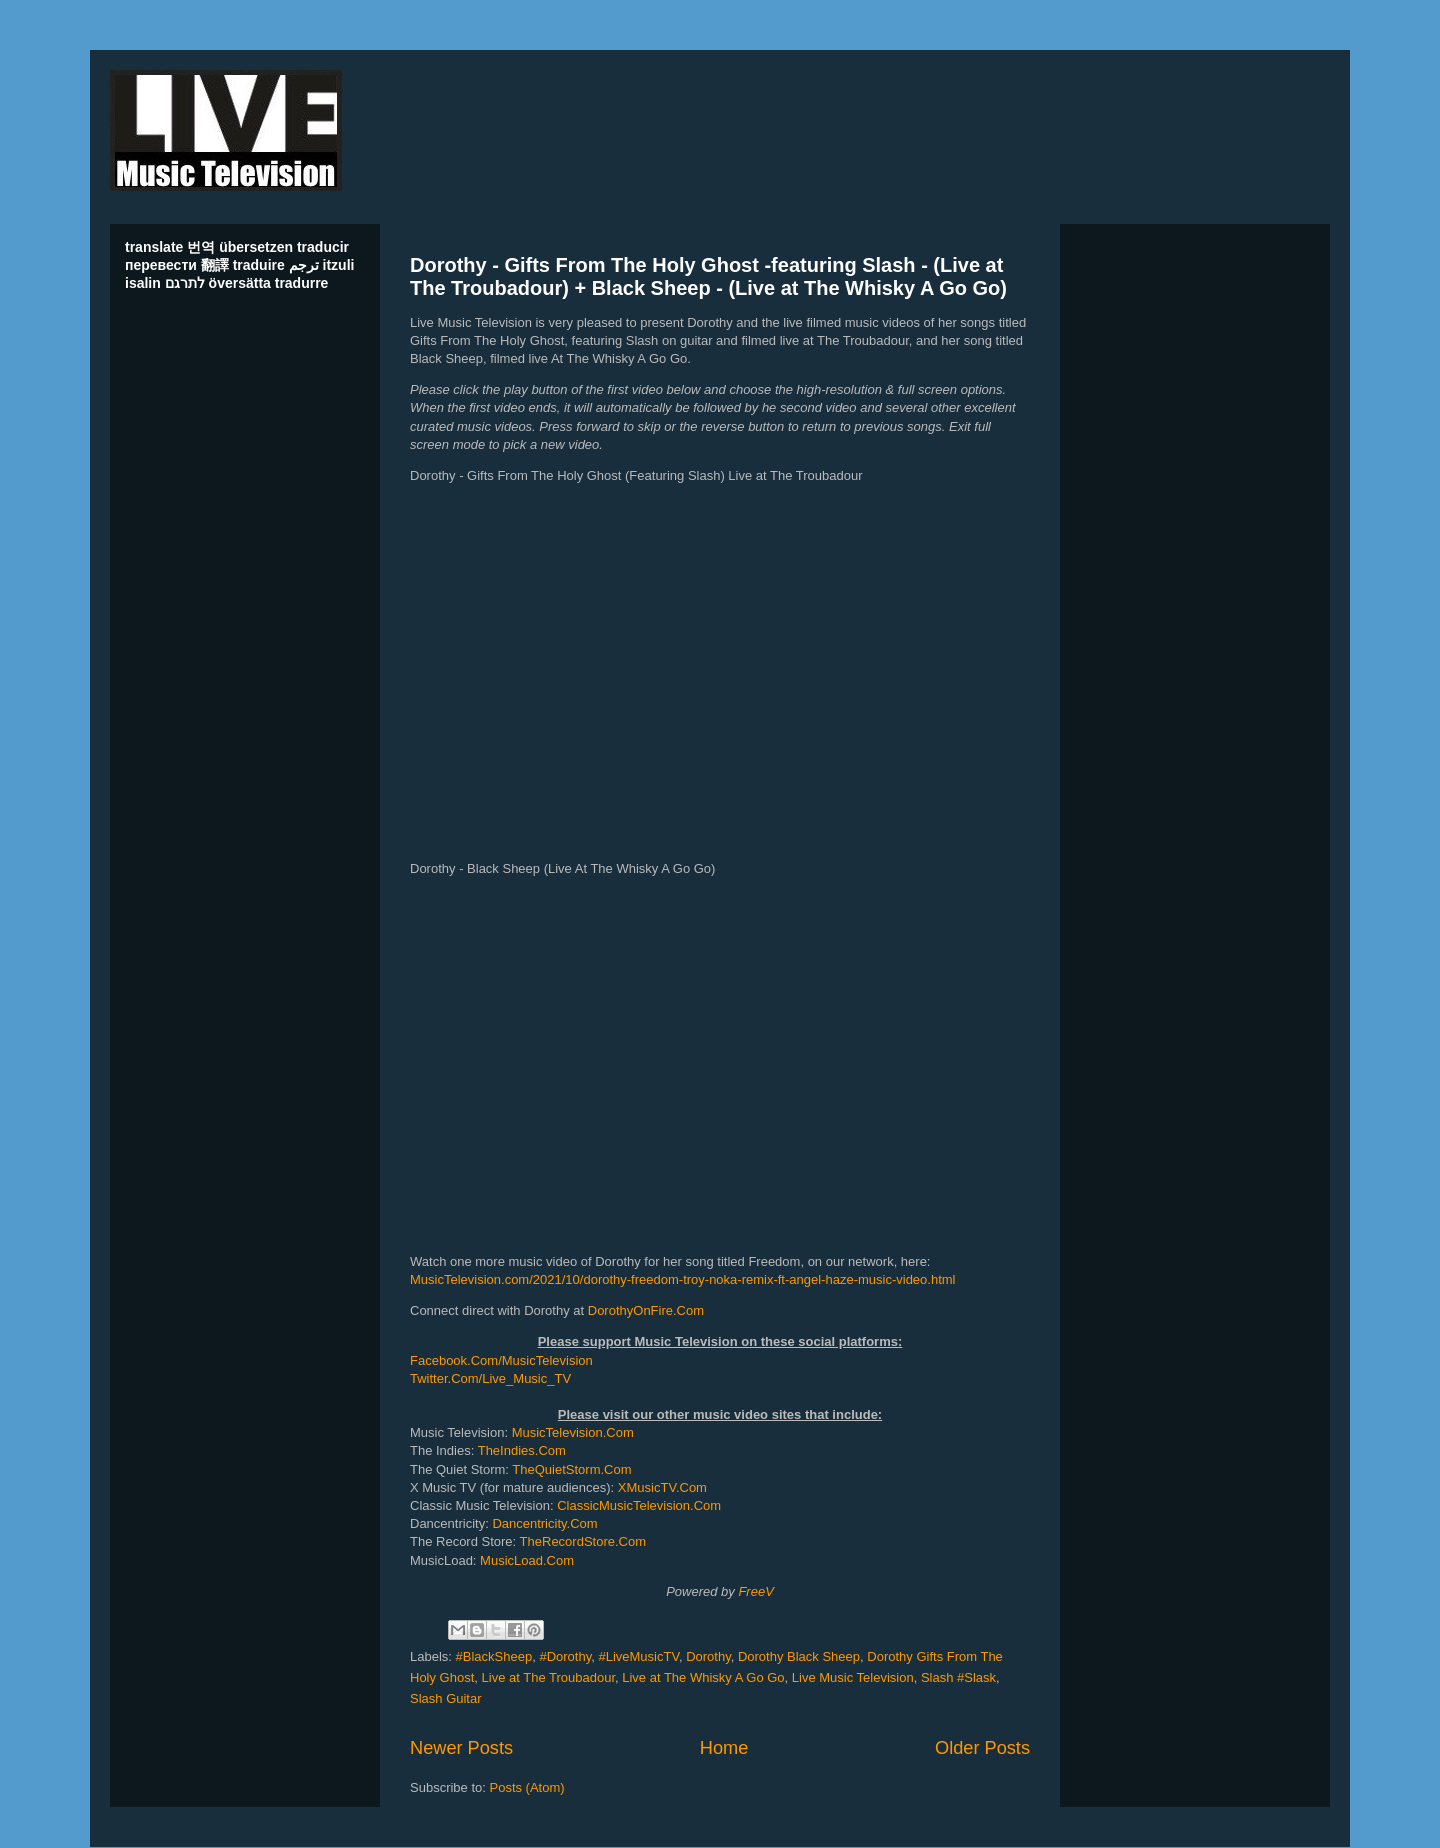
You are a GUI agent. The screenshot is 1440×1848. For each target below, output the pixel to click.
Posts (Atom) (527, 1787)
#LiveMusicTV (638, 1656)
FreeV (755, 1591)
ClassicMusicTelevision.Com (639, 1505)
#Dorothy (565, 1656)
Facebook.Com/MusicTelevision (501, 1360)
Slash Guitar (446, 1698)
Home (724, 1748)
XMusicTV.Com (662, 1487)
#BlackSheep (494, 1656)
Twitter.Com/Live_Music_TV (490, 1378)
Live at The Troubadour (548, 1677)
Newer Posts (461, 1748)
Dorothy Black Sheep (799, 1656)
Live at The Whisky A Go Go (703, 1677)
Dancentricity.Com (544, 1523)
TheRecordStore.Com (583, 1541)
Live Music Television (853, 1677)
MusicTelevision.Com (573, 1432)
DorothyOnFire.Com (646, 1310)
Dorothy (708, 1656)
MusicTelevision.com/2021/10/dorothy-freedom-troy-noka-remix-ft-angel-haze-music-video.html (683, 1279)
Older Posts (982, 1748)
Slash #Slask (958, 1677)
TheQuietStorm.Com (571, 1469)
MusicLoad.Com (527, 1560)
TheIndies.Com (522, 1450)
